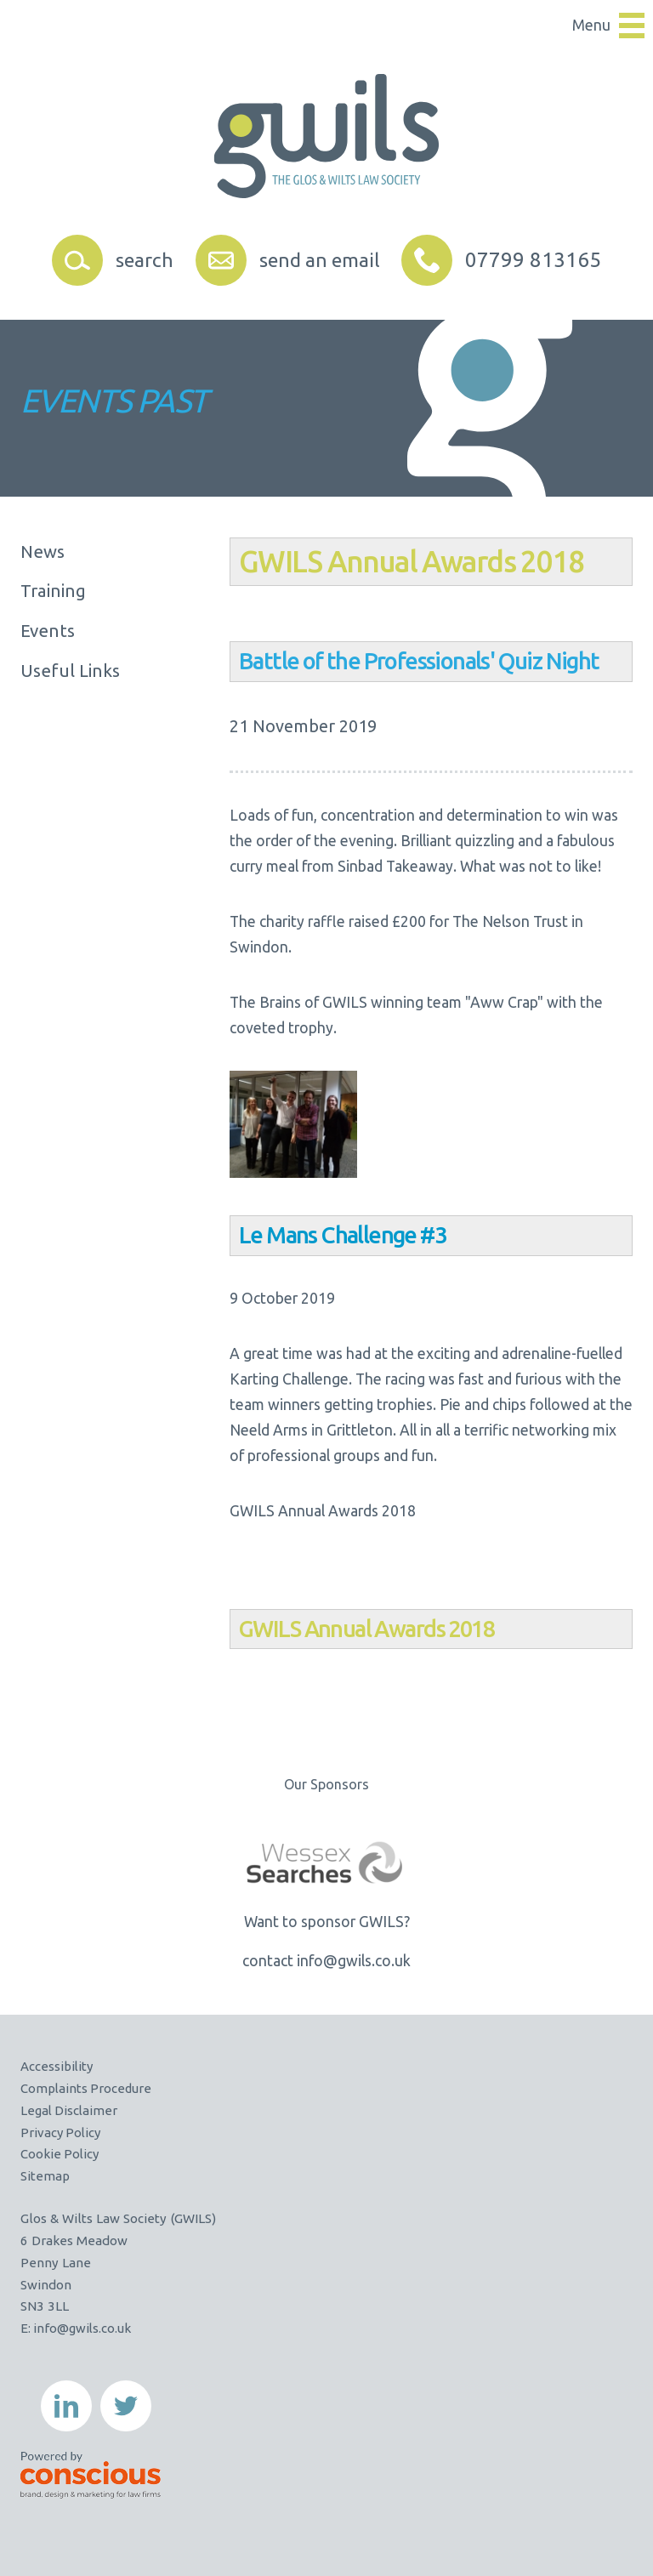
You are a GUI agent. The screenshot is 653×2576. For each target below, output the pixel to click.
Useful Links (70, 673)
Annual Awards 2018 (454, 561)
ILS (303, 561)
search (141, 259)
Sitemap (45, 2176)
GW (256, 1628)
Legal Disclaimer (70, 2110)
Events (47, 632)
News (42, 552)
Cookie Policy (60, 2154)
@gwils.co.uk (95, 2328)
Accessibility (57, 2066)
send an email (321, 259)
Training (53, 592)
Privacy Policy (62, 2132)
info (44, 2328)
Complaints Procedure (87, 2088)
